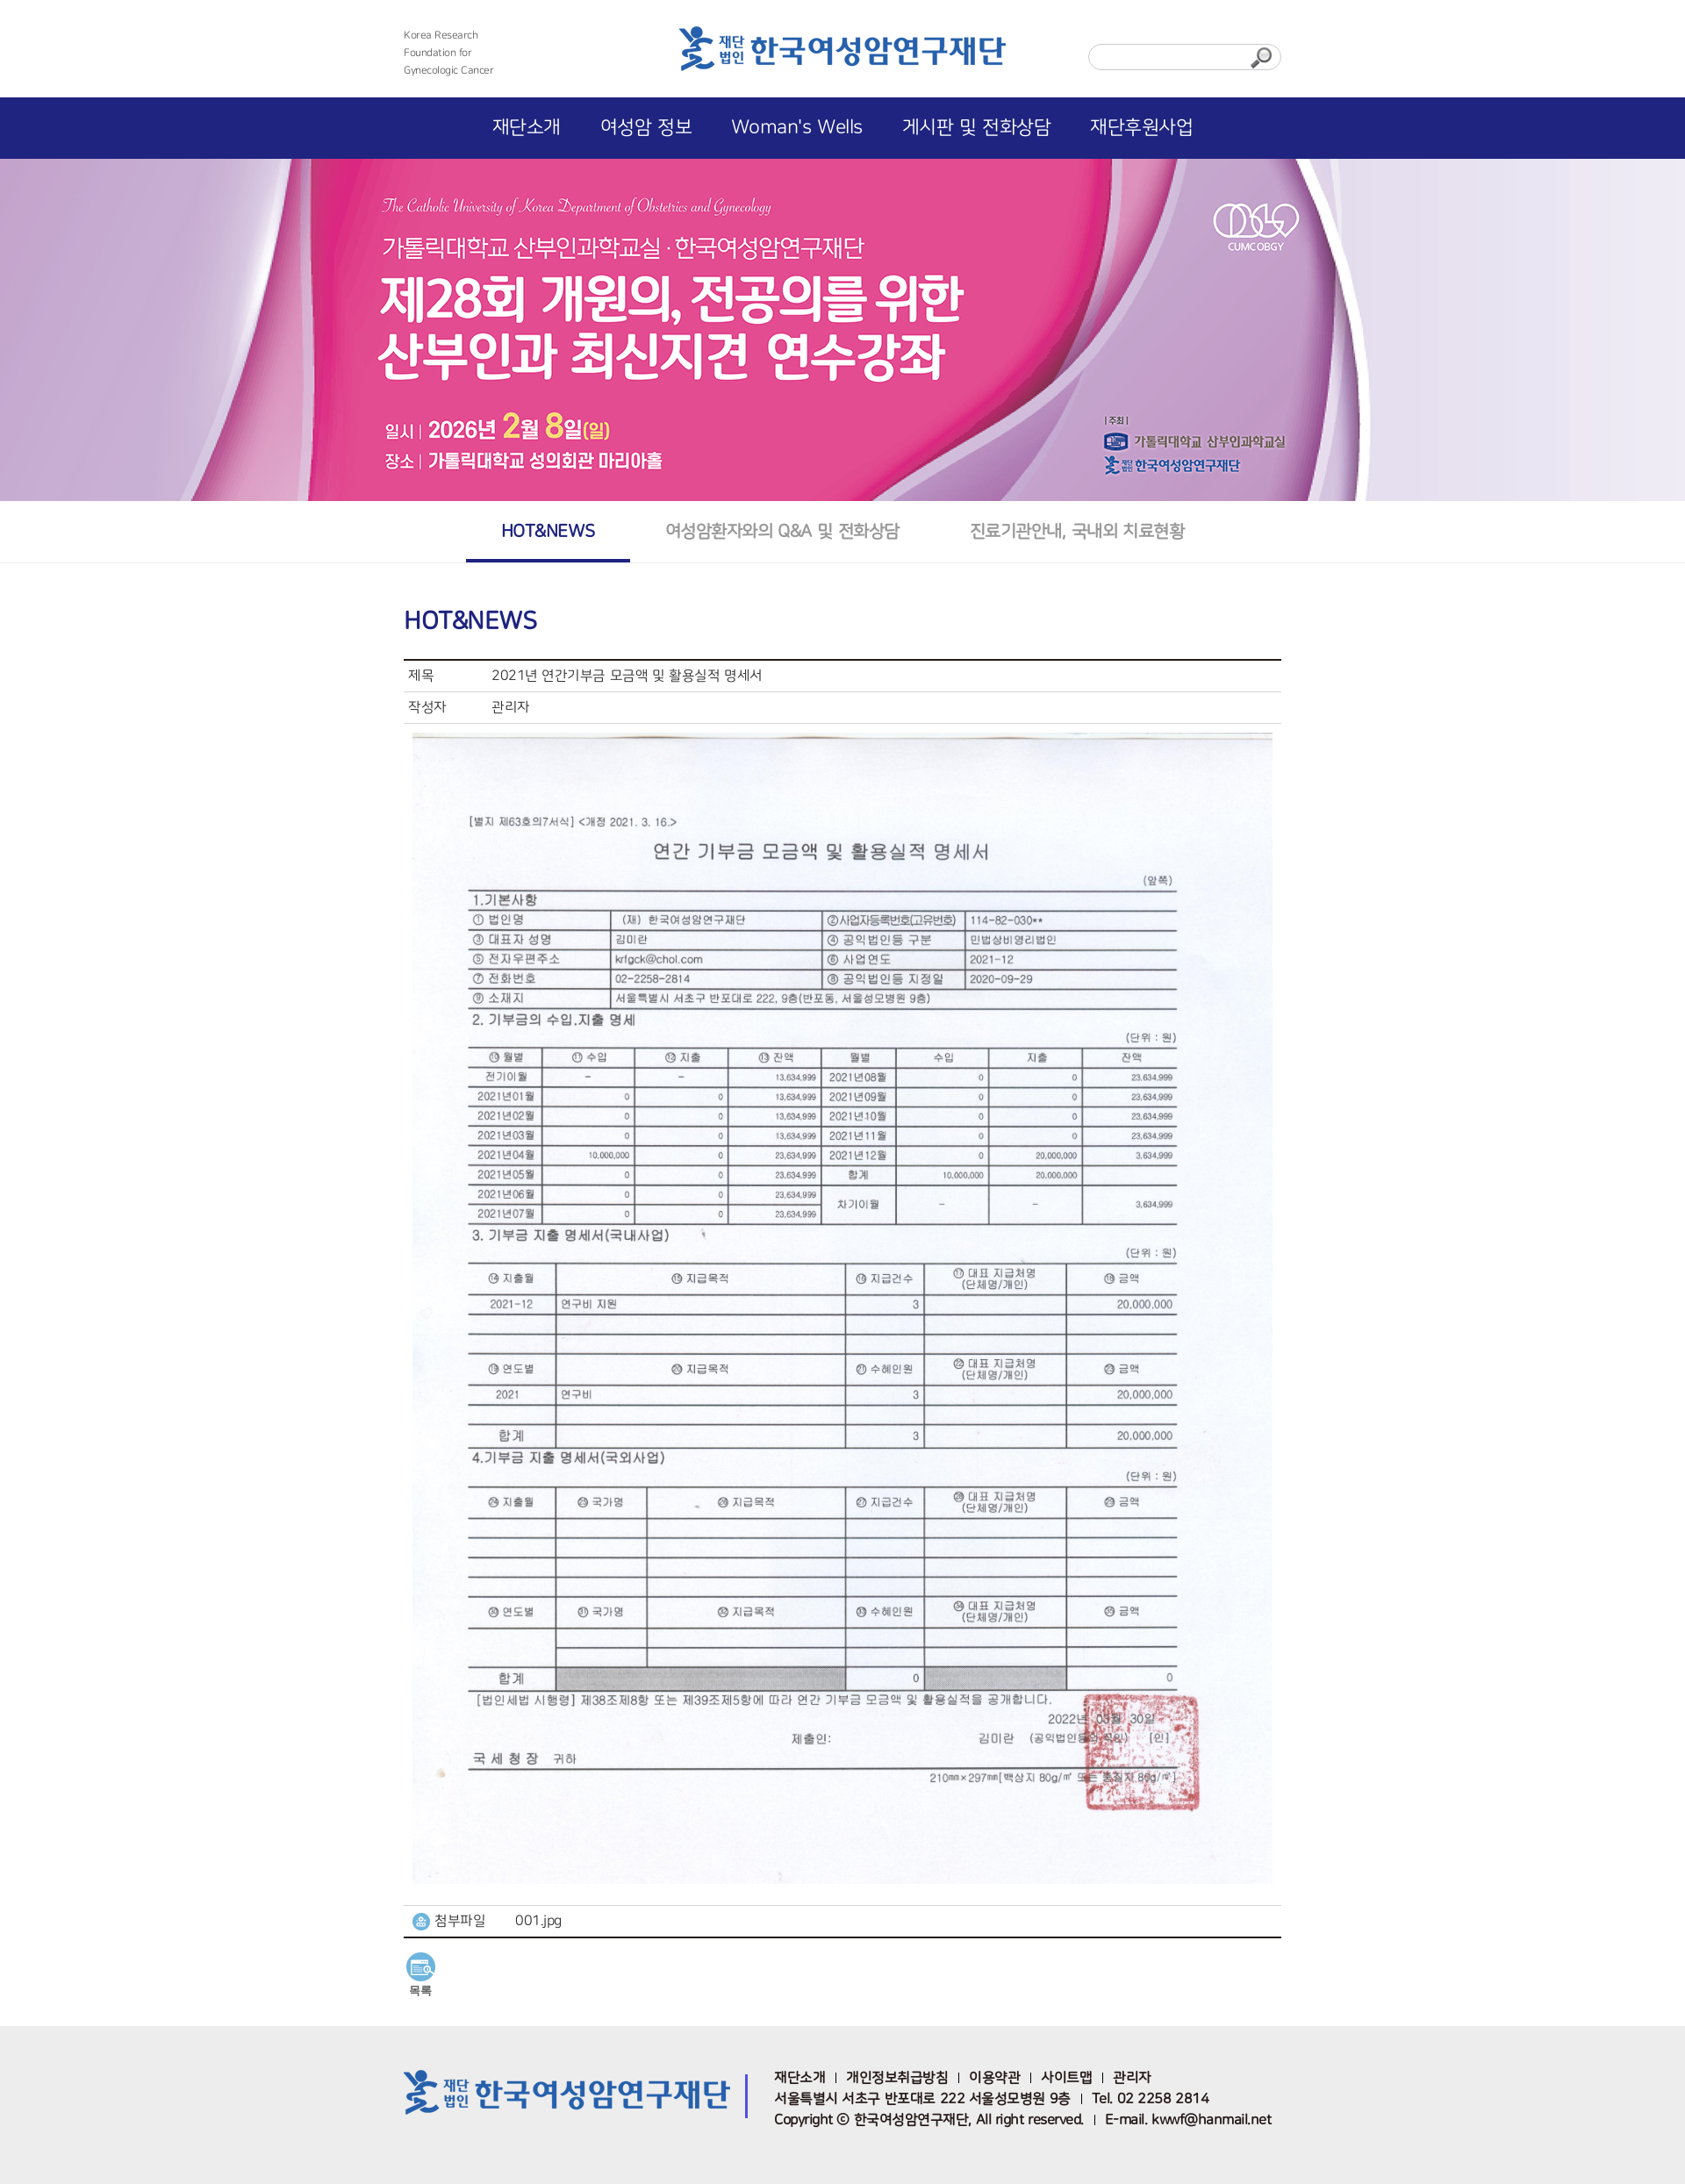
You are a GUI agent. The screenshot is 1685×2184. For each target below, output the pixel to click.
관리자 (1132, 2078)
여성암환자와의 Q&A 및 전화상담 (782, 531)
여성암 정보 (646, 128)
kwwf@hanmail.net (1211, 2120)
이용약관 (994, 2078)
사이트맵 (1066, 2078)
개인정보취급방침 (897, 2078)
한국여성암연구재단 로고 (842, 54)
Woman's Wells (797, 128)
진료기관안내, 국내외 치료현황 (1077, 531)
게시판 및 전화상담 (976, 128)
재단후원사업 (1141, 128)
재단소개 (526, 128)
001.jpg (538, 1921)
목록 (420, 1990)
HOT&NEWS (548, 531)
